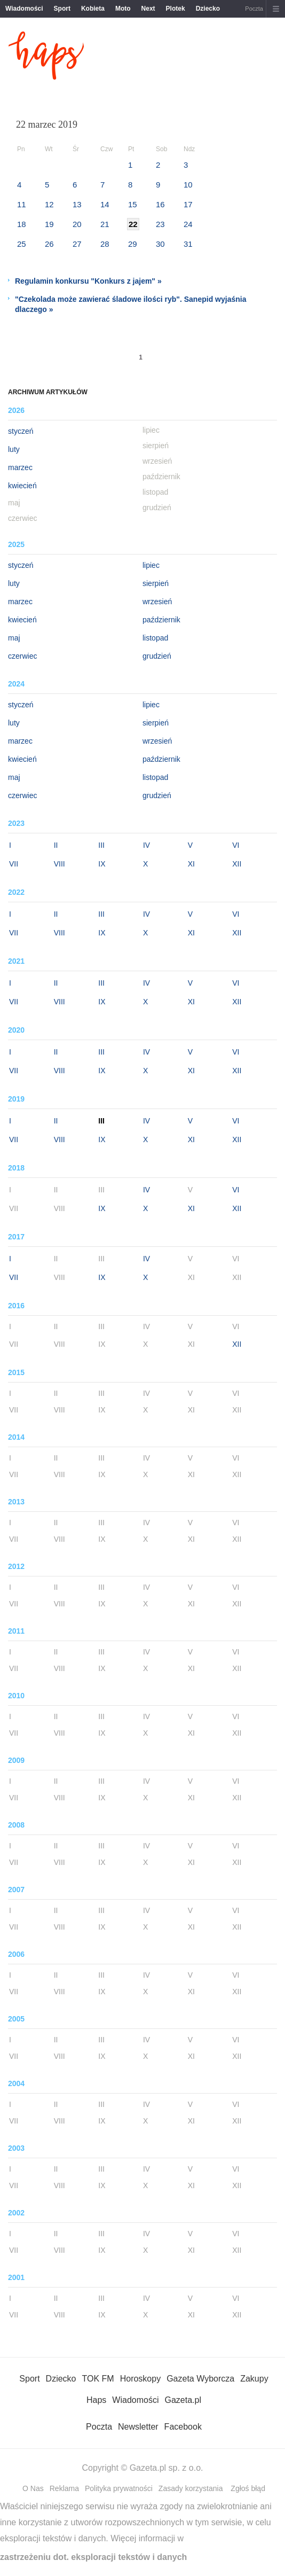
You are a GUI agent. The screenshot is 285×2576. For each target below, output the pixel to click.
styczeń (20, 431)
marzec (20, 467)
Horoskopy (140, 2378)
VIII (59, 864)
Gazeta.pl (183, 2400)
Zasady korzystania (191, 2488)
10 (188, 184)
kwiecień (22, 485)
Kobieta (93, 8)
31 (188, 243)
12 (49, 204)
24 (188, 224)
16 (160, 204)
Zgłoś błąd (248, 2488)
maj (14, 638)
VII (13, 864)
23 (160, 224)
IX (101, 864)
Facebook (183, 2426)
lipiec (151, 565)
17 (188, 204)
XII (236, 864)
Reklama (64, 2488)
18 (21, 224)
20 (77, 224)
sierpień (155, 583)
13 (77, 204)
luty (14, 449)
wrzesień (157, 601)
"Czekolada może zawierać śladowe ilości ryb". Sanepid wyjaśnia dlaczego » (130, 304)
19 (49, 224)
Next (148, 8)
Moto (123, 8)
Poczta (254, 8)
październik (161, 619)
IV (146, 845)
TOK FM (98, 2378)
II (56, 845)
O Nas (33, 2488)
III (101, 845)
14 (104, 204)
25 (21, 243)
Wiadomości (24, 8)
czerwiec (22, 656)
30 (160, 243)
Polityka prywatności (119, 2488)
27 (77, 243)
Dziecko (208, 8)
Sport (62, 8)
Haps (96, 2400)
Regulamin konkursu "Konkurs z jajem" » (88, 281)
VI (235, 845)
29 (132, 243)
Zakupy (254, 2378)
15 (132, 204)
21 (104, 224)
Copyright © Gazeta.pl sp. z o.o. (142, 2467)
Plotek (175, 8)
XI (191, 864)
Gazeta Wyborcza (200, 2378)
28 (104, 243)
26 (49, 243)
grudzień (156, 656)
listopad (155, 638)
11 (21, 204)
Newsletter (138, 2426)
